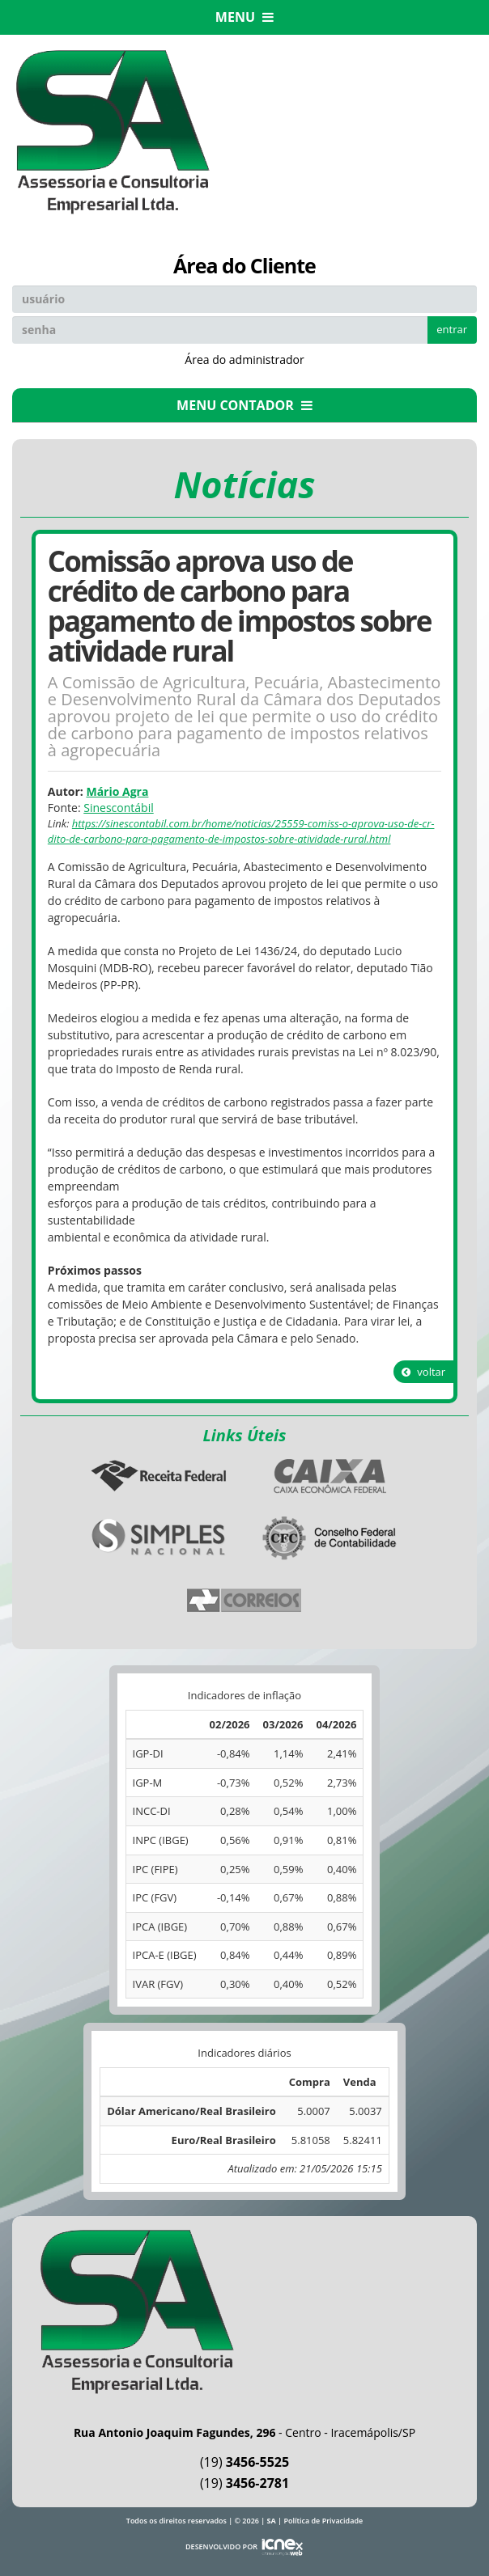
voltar (423, 1371)
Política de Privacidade (323, 2520)
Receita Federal (158, 1476)
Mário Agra (117, 791)
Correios (244, 1600)
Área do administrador (244, 359)
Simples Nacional (158, 1538)
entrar (451, 329)
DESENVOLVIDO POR (221, 2546)
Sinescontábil (118, 807)
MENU (244, 17)
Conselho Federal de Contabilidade (331, 1538)
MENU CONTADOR (244, 405)
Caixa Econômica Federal (331, 1476)
